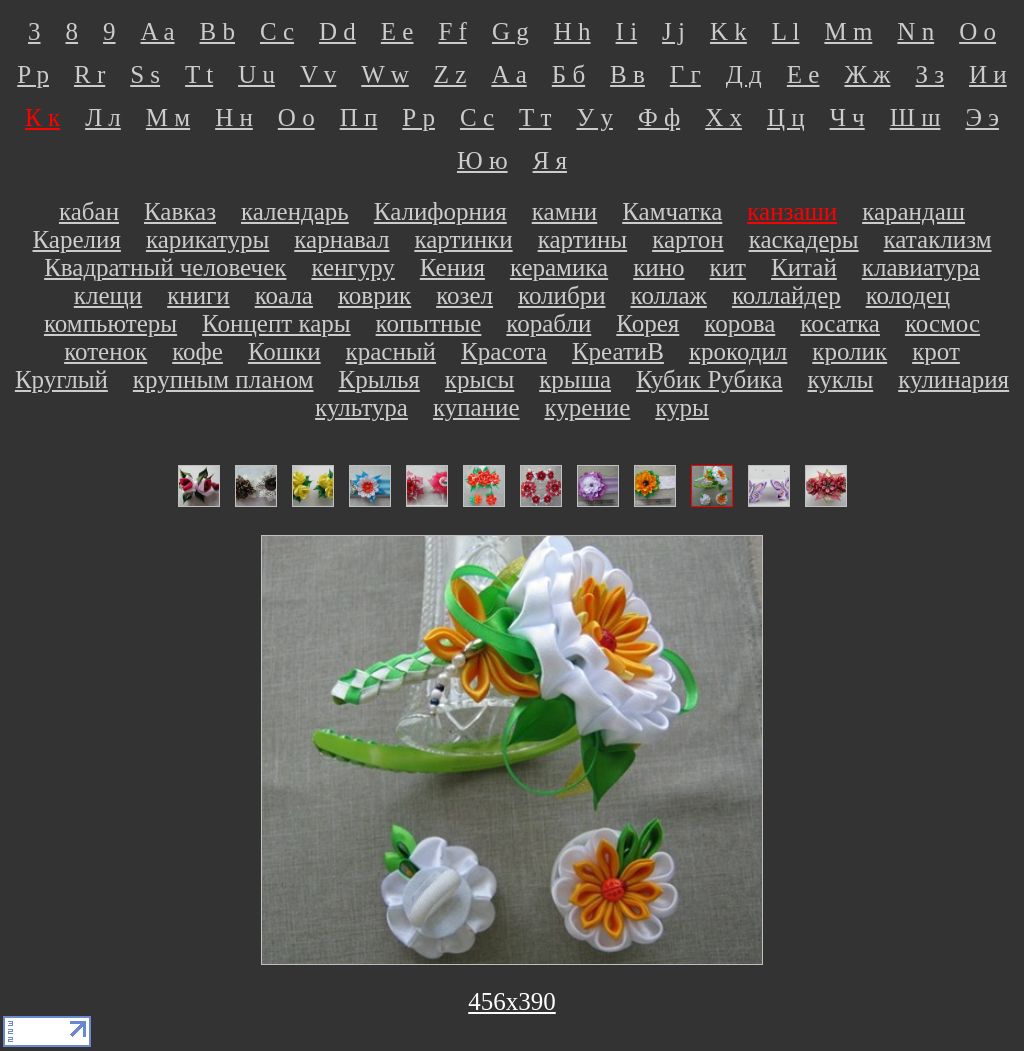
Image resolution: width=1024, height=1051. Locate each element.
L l (786, 31)
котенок (105, 351)
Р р (418, 117)
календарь (295, 211)
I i (627, 31)
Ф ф (659, 117)
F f (452, 31)
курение (588, 407)
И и (988, 74)
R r (89, 74)
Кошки (284, 351)
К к (42, 117)
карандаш (913, 211)
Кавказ (180, 211)
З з (929, 74)
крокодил (738, 351)
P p (33, 74)
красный (391, 351)
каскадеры (804, 239)
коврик (374, 295)
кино (658, 267)
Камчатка (672, 211)
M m (848, 31)
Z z (450, 74)
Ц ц (786, 117)
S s (145, 74)
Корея (647, 323)
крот (936, 351)
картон (688, 239)
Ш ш (915, 117)
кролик (849, 351)
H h (572, 31)
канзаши (792, 211)
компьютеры (110, 323)
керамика (559, 267)
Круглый (61, 379)
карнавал (341, 239)
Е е (803, 74)
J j (673, 31)
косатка (840, 323)
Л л (103, 117)
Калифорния (440, 211)
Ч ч (847, 117)
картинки (463, 239)
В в (627, 74)
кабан (89, 211)
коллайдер (786, 295)
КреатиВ (618, 351)
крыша (575, 379)
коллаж (669, 295)
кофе (197, 351)
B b (217, 31)
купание (476, 407)
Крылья (378, 379)
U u (256, 74)
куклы (840, 379)
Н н (234, 117)
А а (508, 74)
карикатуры (207, 239)
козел (464, 295)
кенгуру (352, 267)
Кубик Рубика (709, 379)
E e (397, 31)
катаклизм (938, 239)
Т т (535, 117)
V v (318, 74)
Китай (804, 267)
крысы (479, 379)
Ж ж (867, 74)
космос (942, 323)
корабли (548, 323)
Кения (452, 267)
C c (277, 31)
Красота (504, 351)
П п (359, 117)
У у (594, 117)
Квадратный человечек (165, 267)
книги (198, 295)
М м (168, 117)
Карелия (77, 239)
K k (728, 31)
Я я (550, 160)
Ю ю (482, 160)
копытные (429, 323)
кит (728, 267)
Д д (744, 74)
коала (284, 295)
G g (510, 31)
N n (915, 31)
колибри (562, 295)
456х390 (512, 1001)
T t (199, 74)
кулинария (953, 379)
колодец (908, 295)
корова (739, 323)
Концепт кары (276, 323)
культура (361, 407)
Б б (568, 74)
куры (682, 407)
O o (977, 31)
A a (158, 31)
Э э (981, 117)
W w (384, 74)
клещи (108, 295)
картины (583, 239)
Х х (723, 117)
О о (296, 117)
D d (337, 31)
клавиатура (921, 267)
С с (477, 117)
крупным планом (223, 379)
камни (564, 211)
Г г (685, 74)
